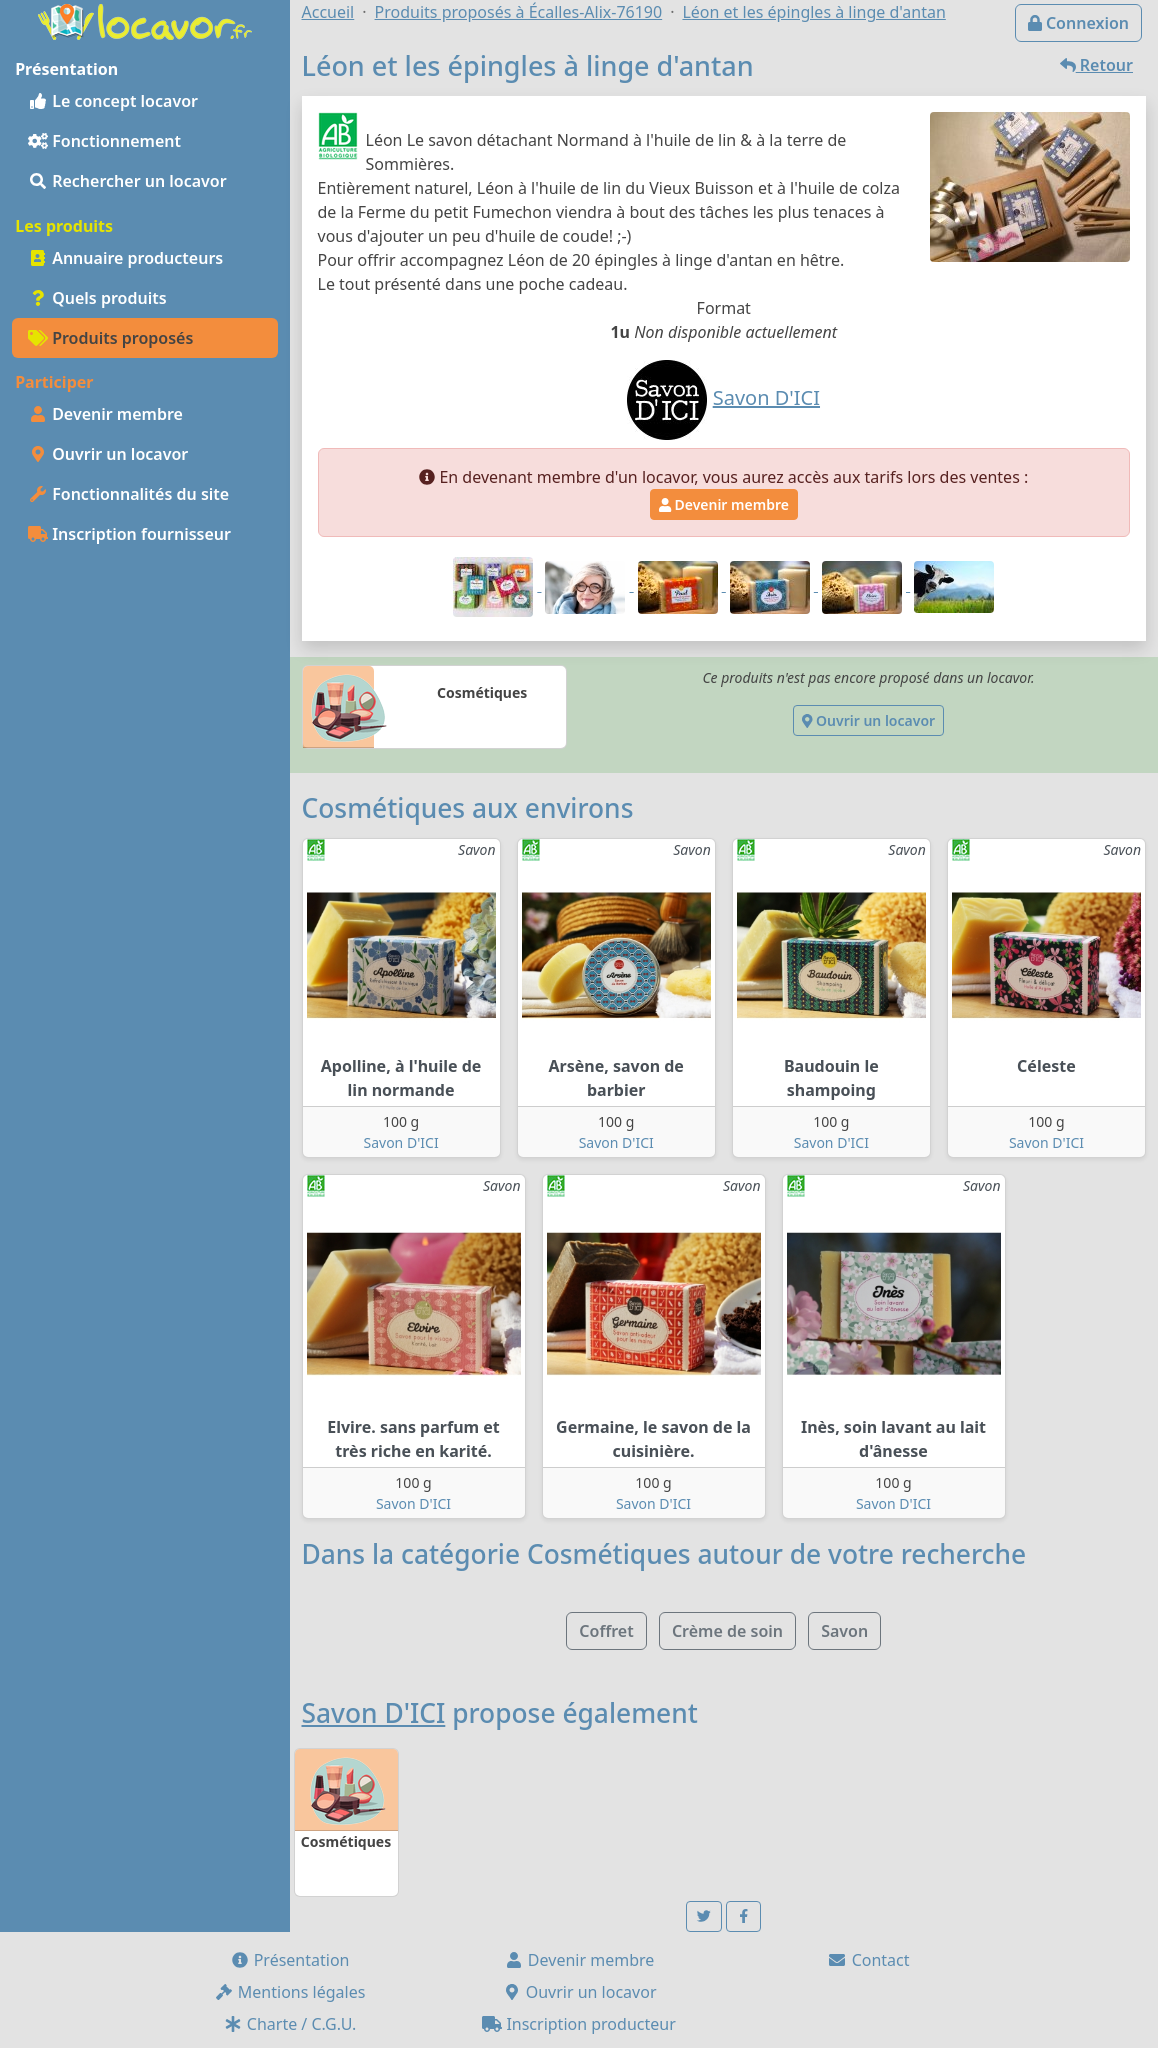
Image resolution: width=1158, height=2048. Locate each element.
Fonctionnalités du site (128, 494)
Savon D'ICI (401, 1142)
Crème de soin (727, 1631)
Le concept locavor (113, 101)
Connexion (1078, 23)
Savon (844, 1631)
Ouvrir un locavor (108, 454)
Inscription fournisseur (129, 534)
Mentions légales (290, 1992)
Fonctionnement (104, 141)
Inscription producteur (579, 2024)
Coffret (606, 1631)
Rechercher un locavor (127, 181)
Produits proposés (110, 338)
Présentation (290, 1960)
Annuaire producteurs (125, 258)
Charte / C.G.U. (290, 2024)
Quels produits (97, 298)
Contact (868, 1960)
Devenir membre (105, 414)
